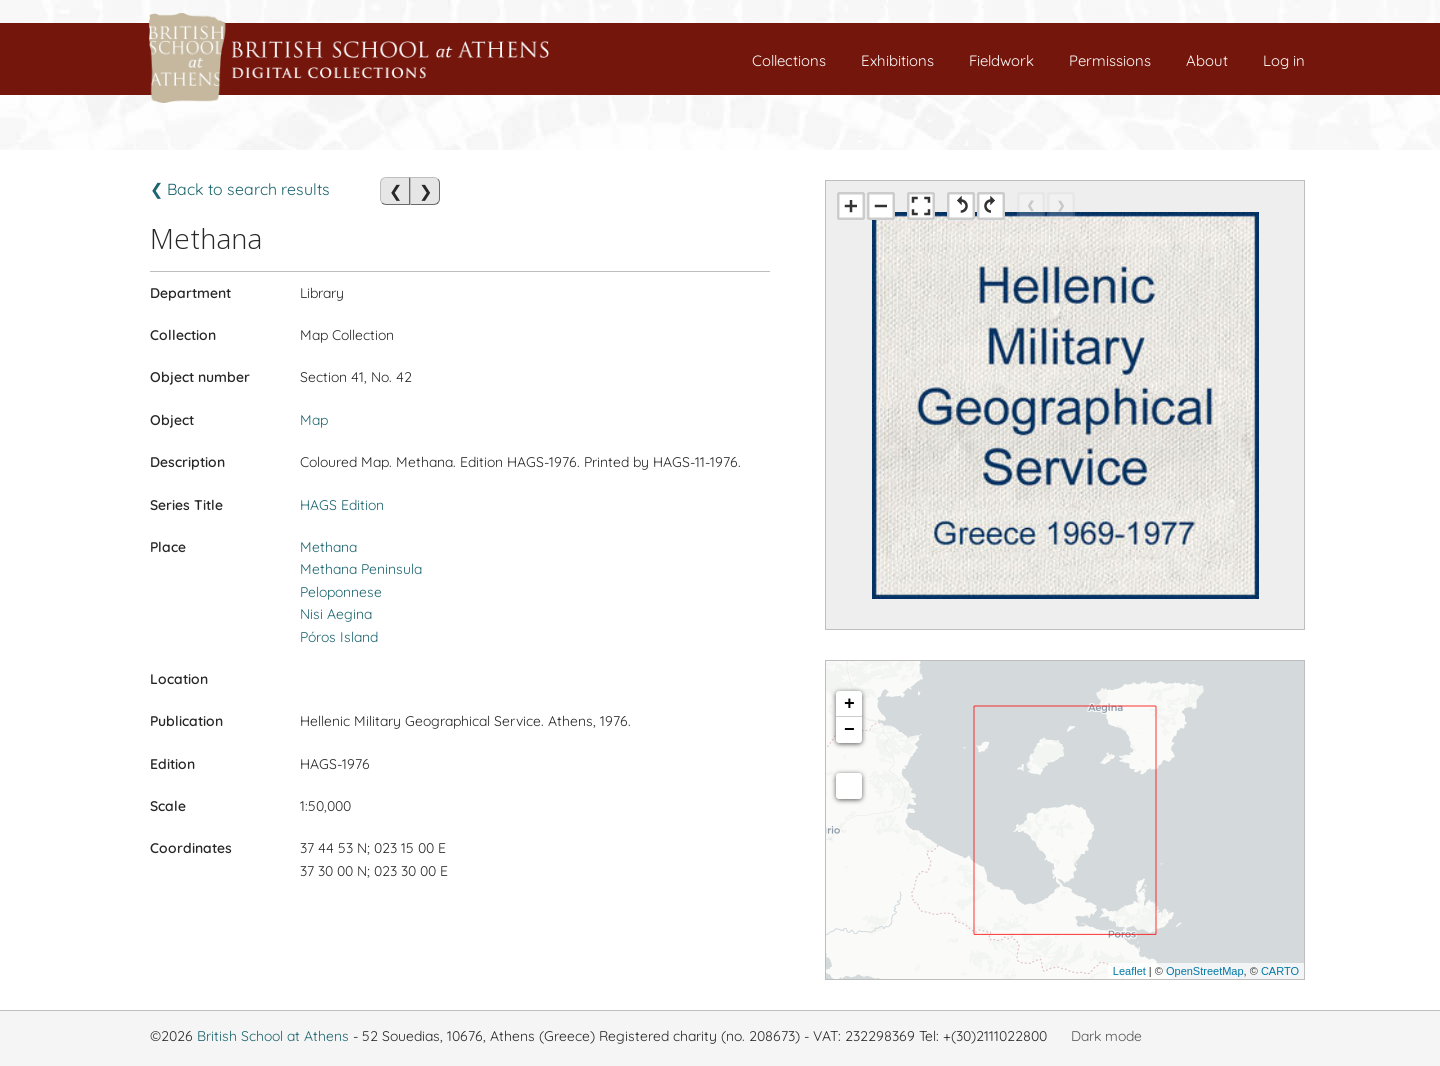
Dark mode (1106, 1036)
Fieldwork (1001, 60)
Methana (328, 547)
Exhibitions (897, 60)
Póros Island (339, 637)
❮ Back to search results (240, 189)
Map (314, 420)
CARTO (1280, 971)
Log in (1284, 60)
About (1207, 60)
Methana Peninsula (361, 569)
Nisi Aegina (336, 614)
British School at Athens (273, 1036)
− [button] (849, 730)
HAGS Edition (342, 505)
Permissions (1110, 60)
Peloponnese (341, 592)
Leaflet (1129, 971)
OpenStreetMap (1205, 971)
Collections (789, 60)
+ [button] (849, 704)
